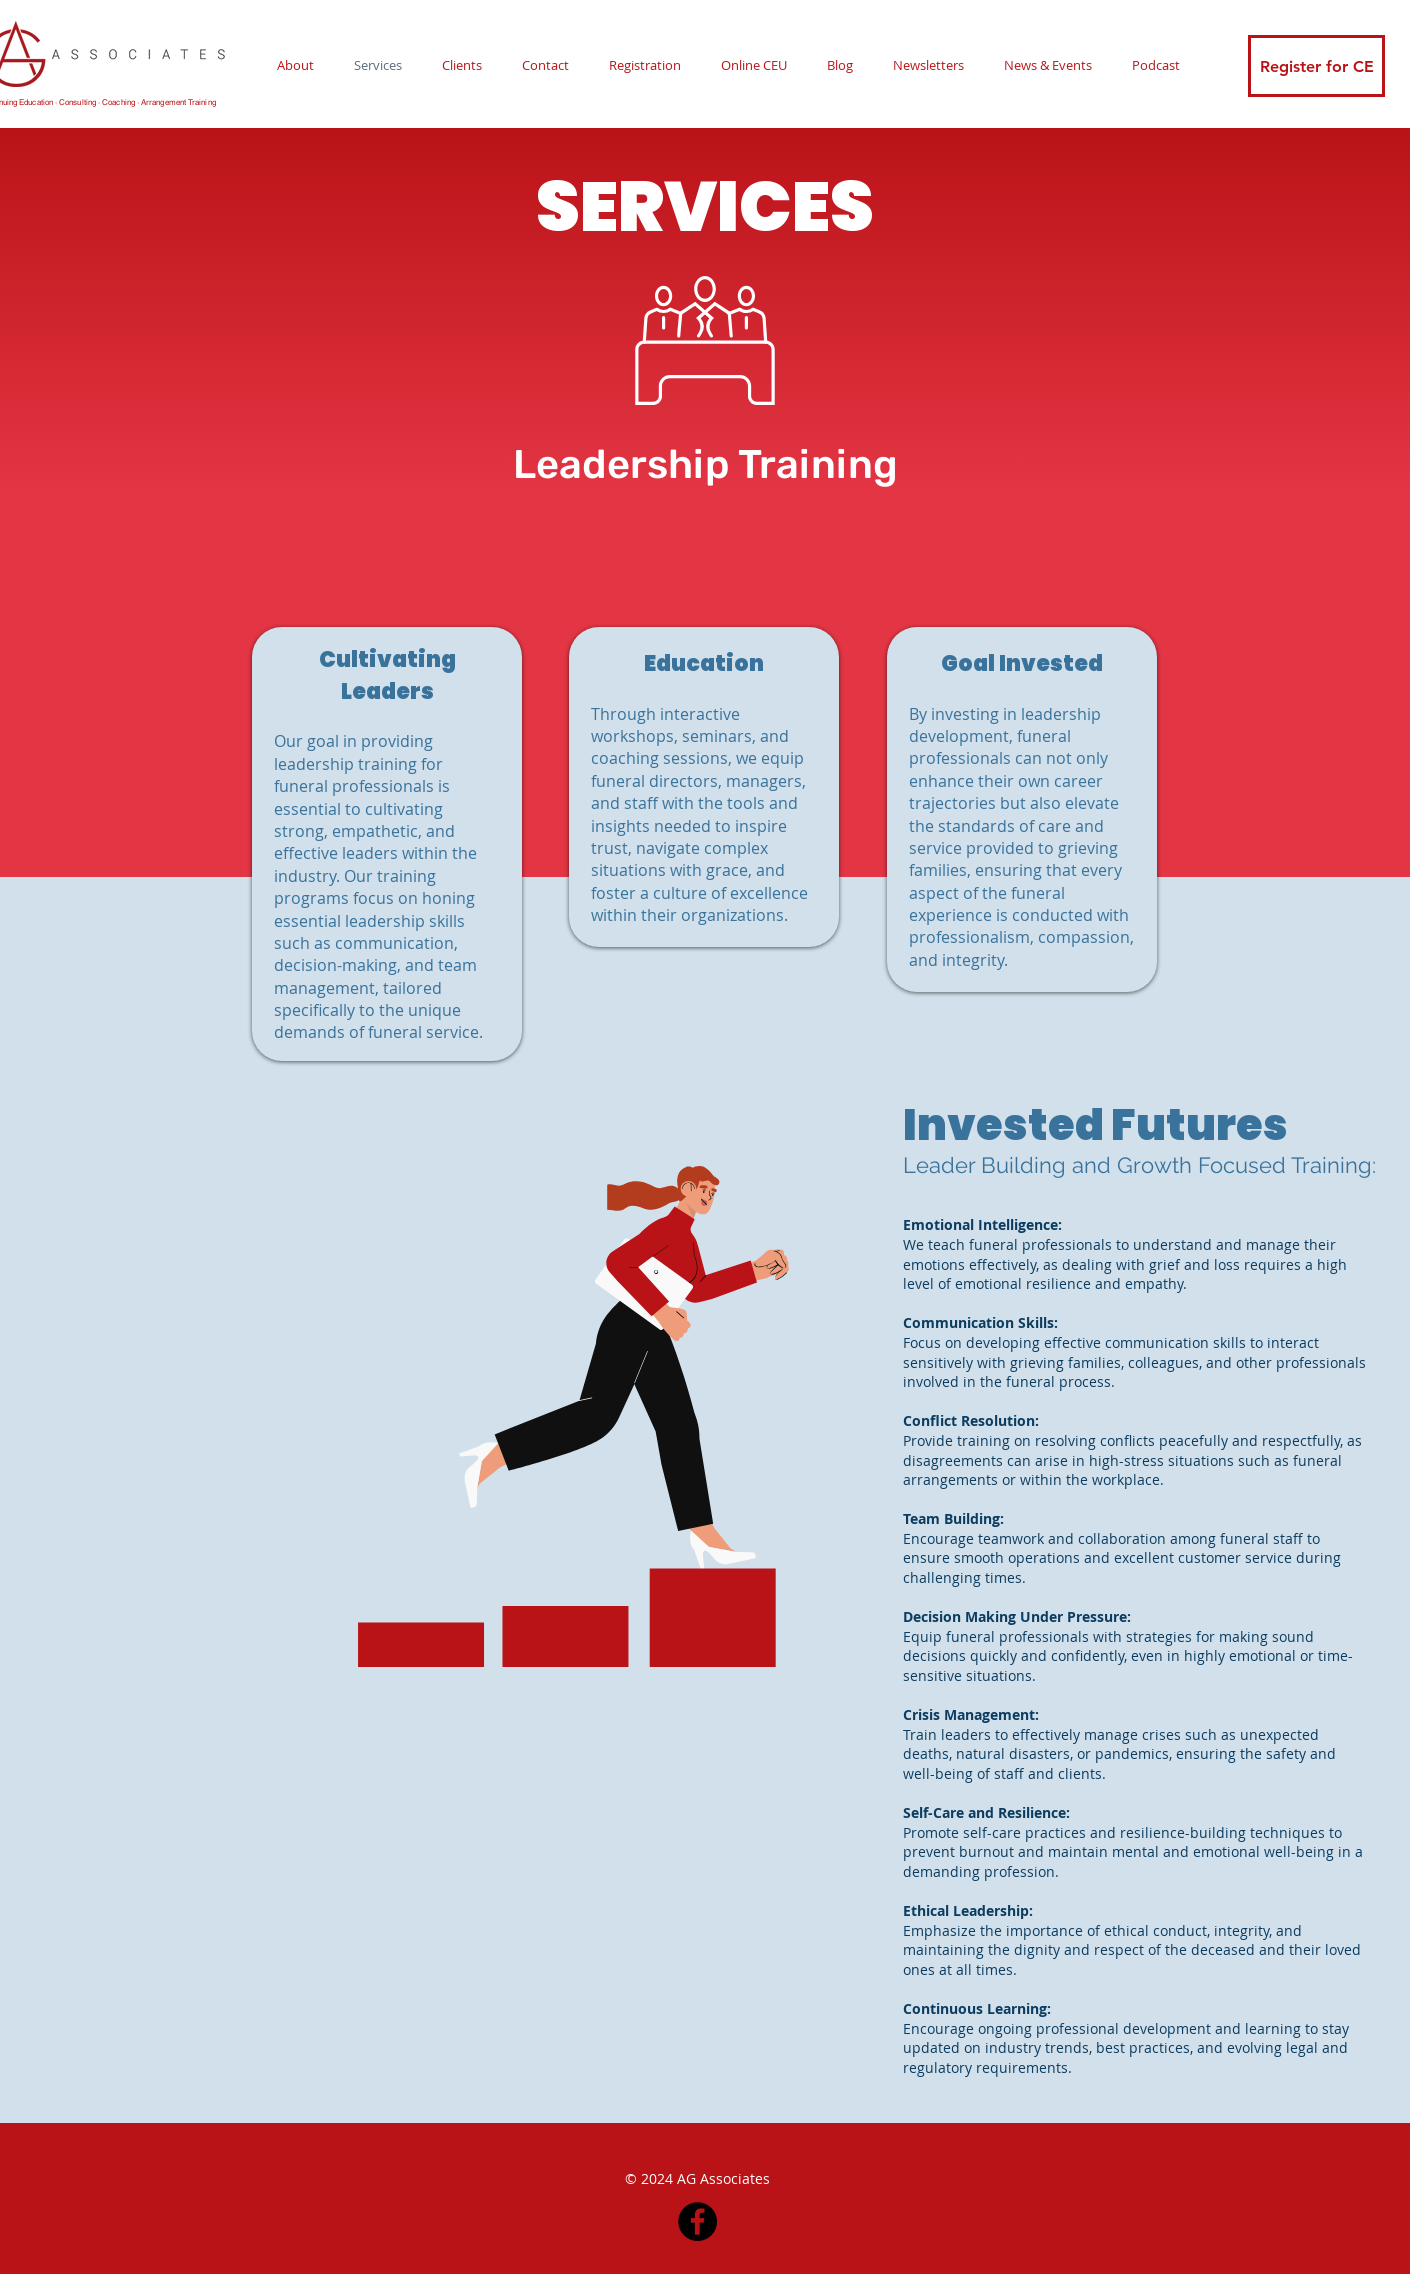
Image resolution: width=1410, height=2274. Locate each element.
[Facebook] (697, 2221)
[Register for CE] (1316, 66)
